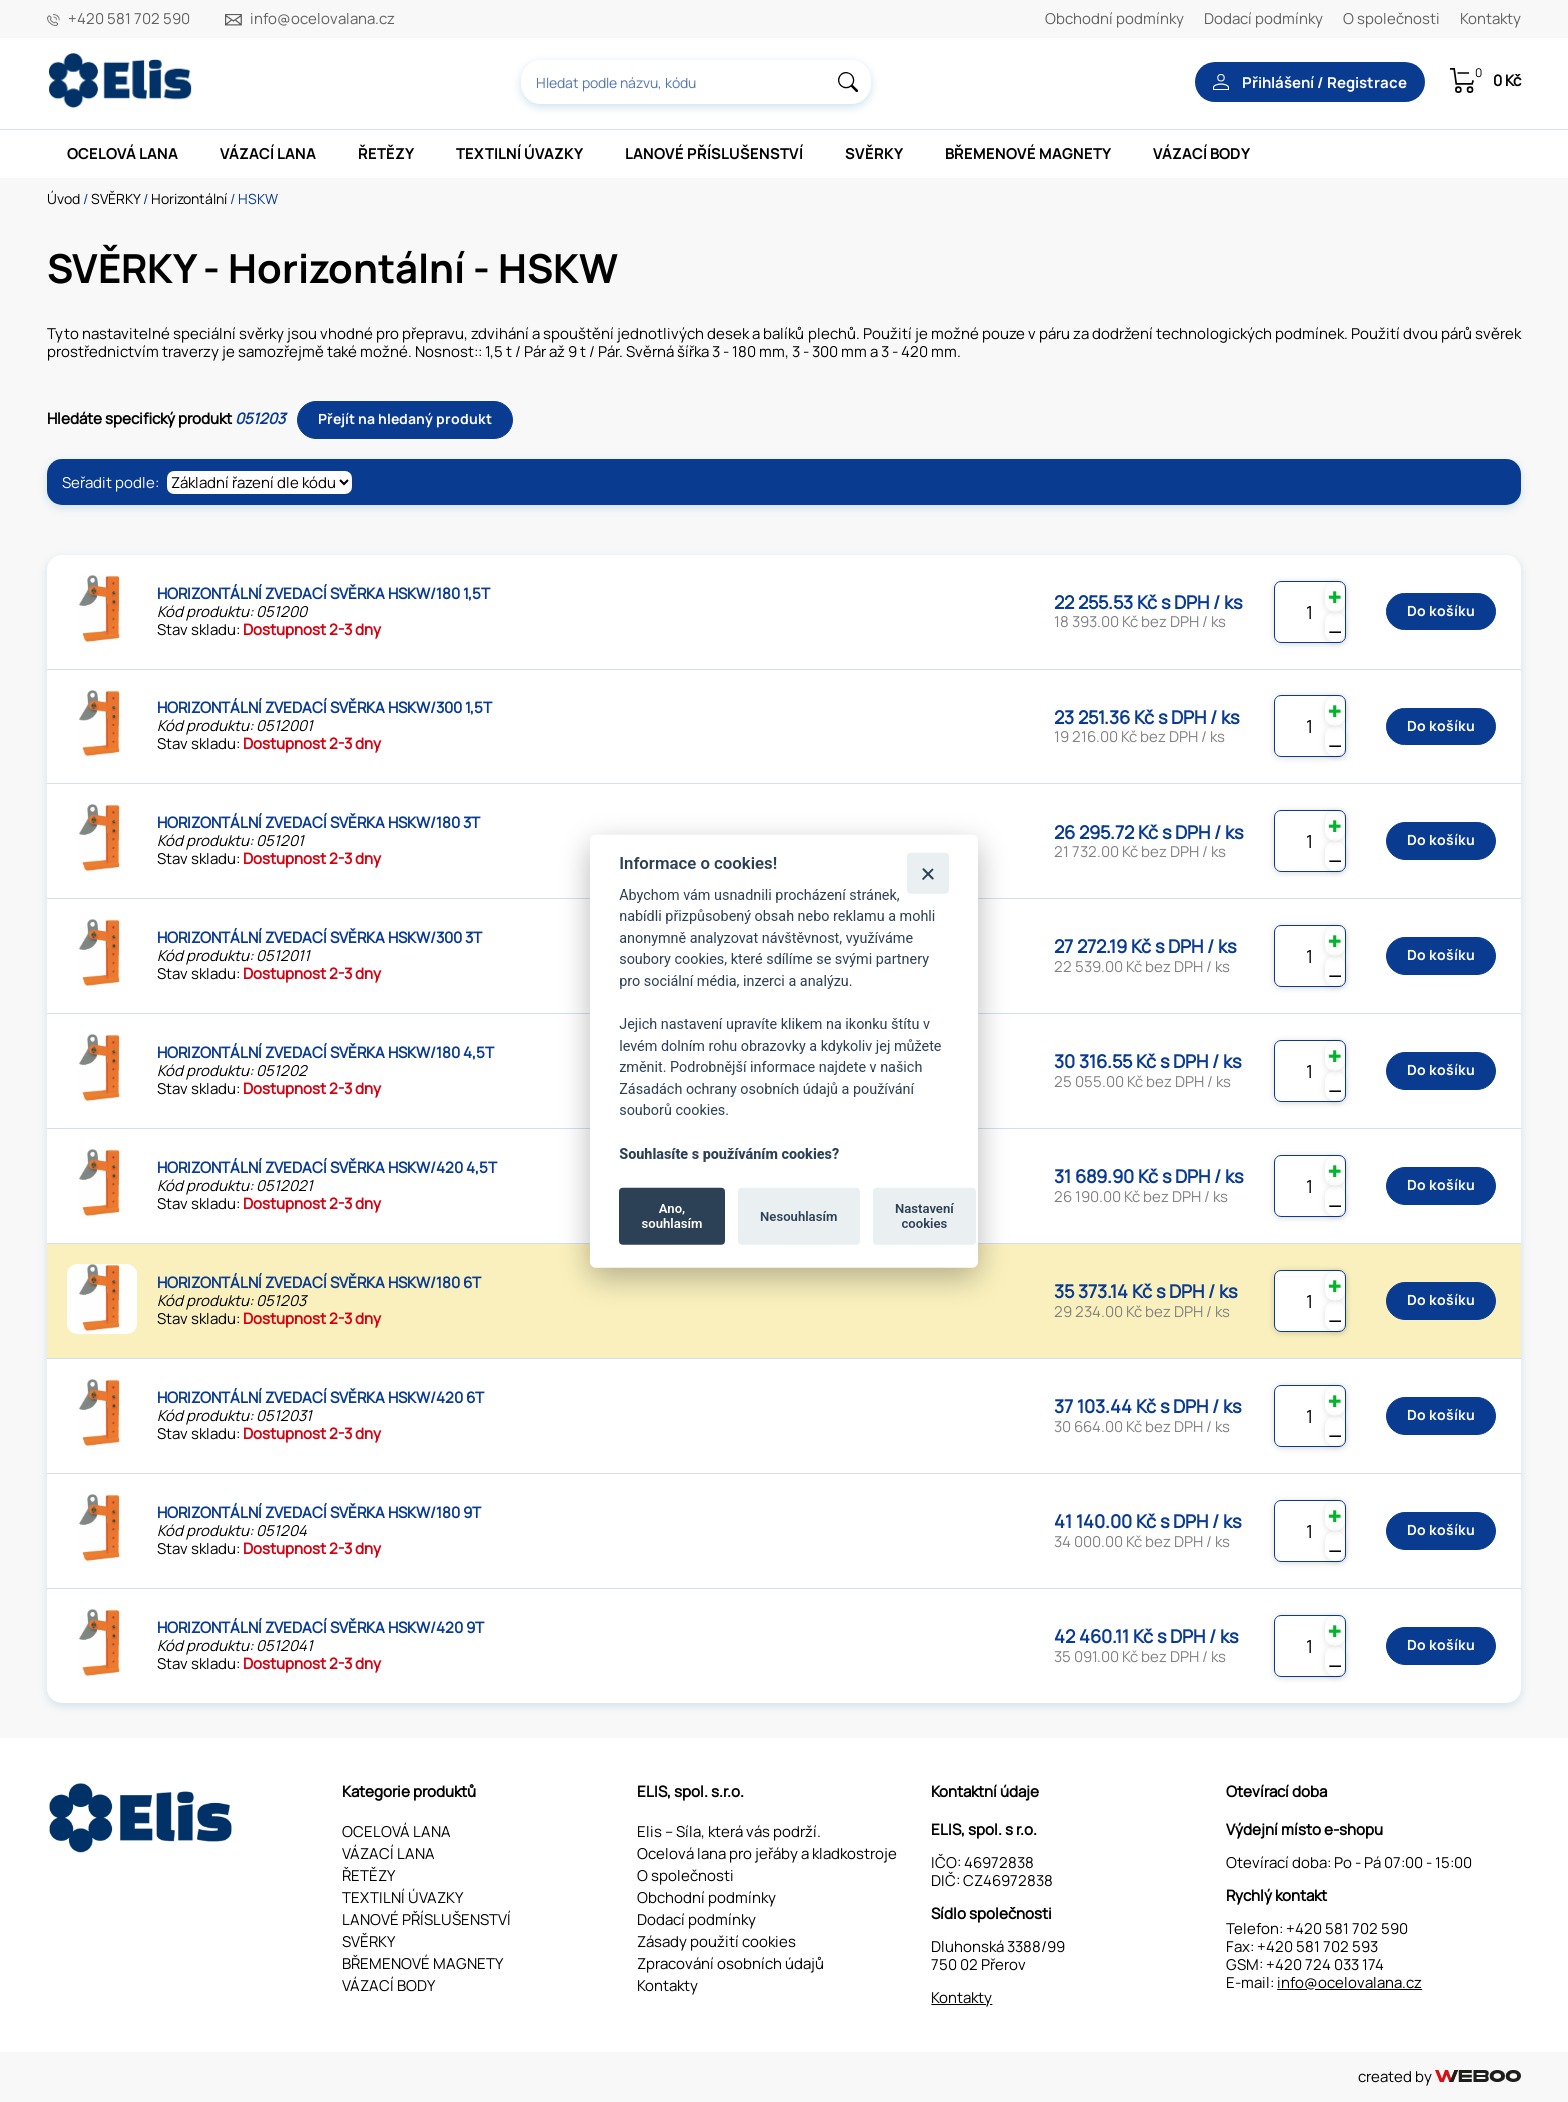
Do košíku (1441, 610)
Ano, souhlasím (672, 1215)
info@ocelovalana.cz (322, 19)
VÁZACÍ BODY (1201, 153)
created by (1439, 2076)
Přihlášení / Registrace (1310, 82)
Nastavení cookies (924, 1215)
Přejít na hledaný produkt (405, 418)
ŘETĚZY (386, 153)
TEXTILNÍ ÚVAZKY (519, 153)
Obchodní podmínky (1114, 18)
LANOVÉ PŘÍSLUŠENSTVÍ (714, 153)
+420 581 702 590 (129, 19)
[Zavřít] (927, 872)
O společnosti (1391, 18)
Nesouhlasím (798, 1215)
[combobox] (696, 82)
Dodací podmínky (1263, 18)
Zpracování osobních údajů (730, 1963)
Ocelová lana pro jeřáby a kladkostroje (767, 1853)
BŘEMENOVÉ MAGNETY (1028, 153)
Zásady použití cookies (716, 1941)
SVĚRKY (874, 153)
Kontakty (1490, 18)
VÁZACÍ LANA (268, 153)
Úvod (63, 198)
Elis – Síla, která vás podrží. (729, 1831)
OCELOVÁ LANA (122, 153)
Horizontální (189, 198)
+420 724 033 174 (1325, 1964)
